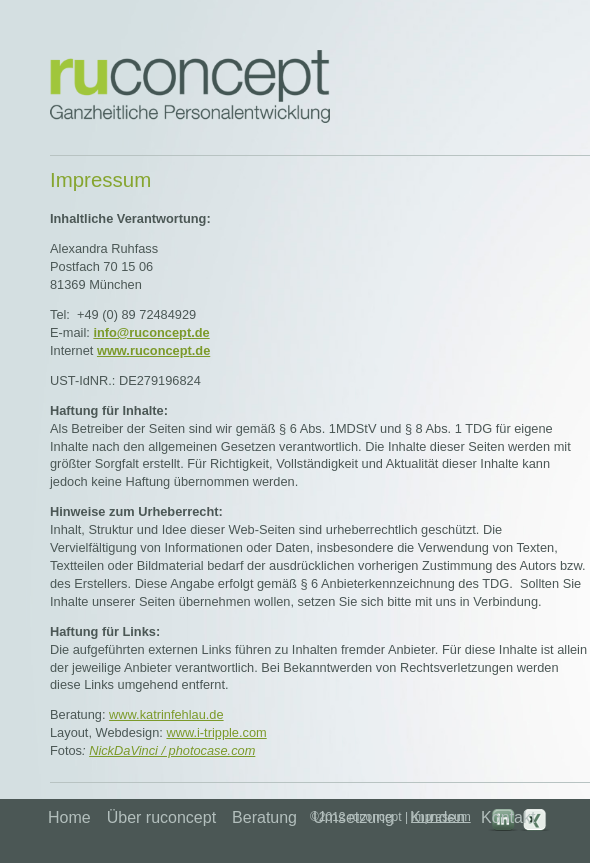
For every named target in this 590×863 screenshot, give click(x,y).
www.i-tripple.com (216, 732)
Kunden (437, 817)
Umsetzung (353, 817)
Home (69, 817)
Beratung (264, 817)
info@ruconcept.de (151, 332)
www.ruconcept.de (153, 350)
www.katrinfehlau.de (166, 714)
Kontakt (508, 817)
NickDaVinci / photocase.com (172, 750)
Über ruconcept (161, 817)
